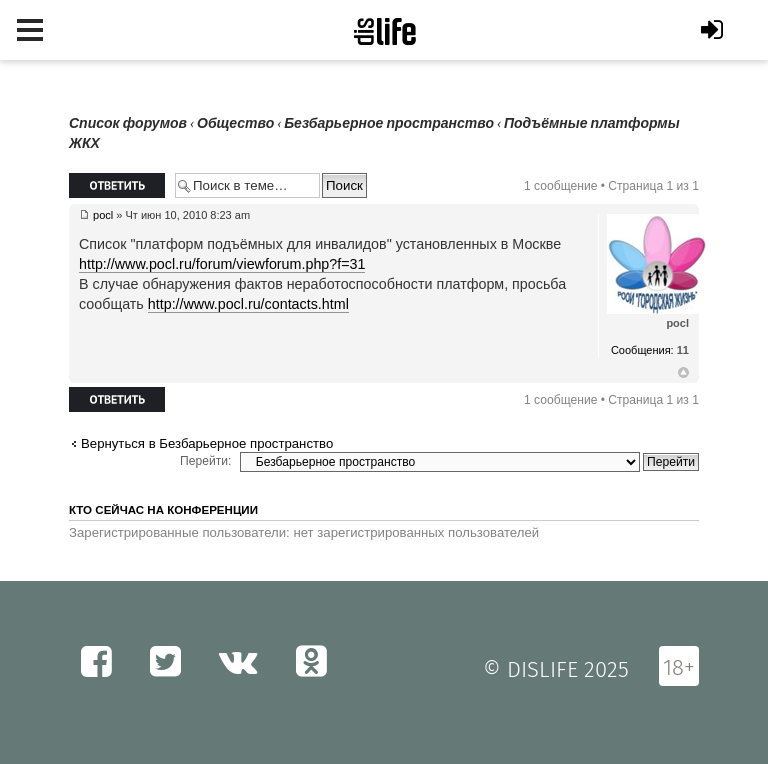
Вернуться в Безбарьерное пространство (207, 443)
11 (683, 350)
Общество (235, 123)
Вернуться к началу (683, 373)
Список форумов (128, 123)
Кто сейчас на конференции (163, 510)
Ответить (117, 185)
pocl (103, 215)
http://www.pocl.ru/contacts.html (248, 304)
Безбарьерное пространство (389, 123)
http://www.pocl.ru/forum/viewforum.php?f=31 (222, 264)
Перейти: (205, 461)
